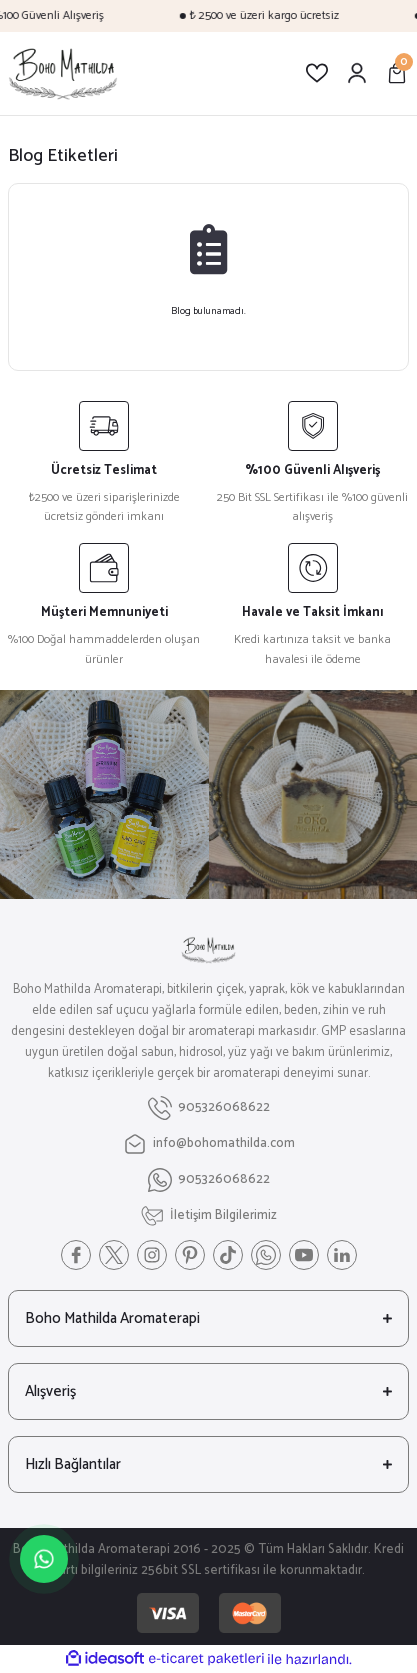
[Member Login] (357, 73)
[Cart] (397, 73)
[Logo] (63, 73)
